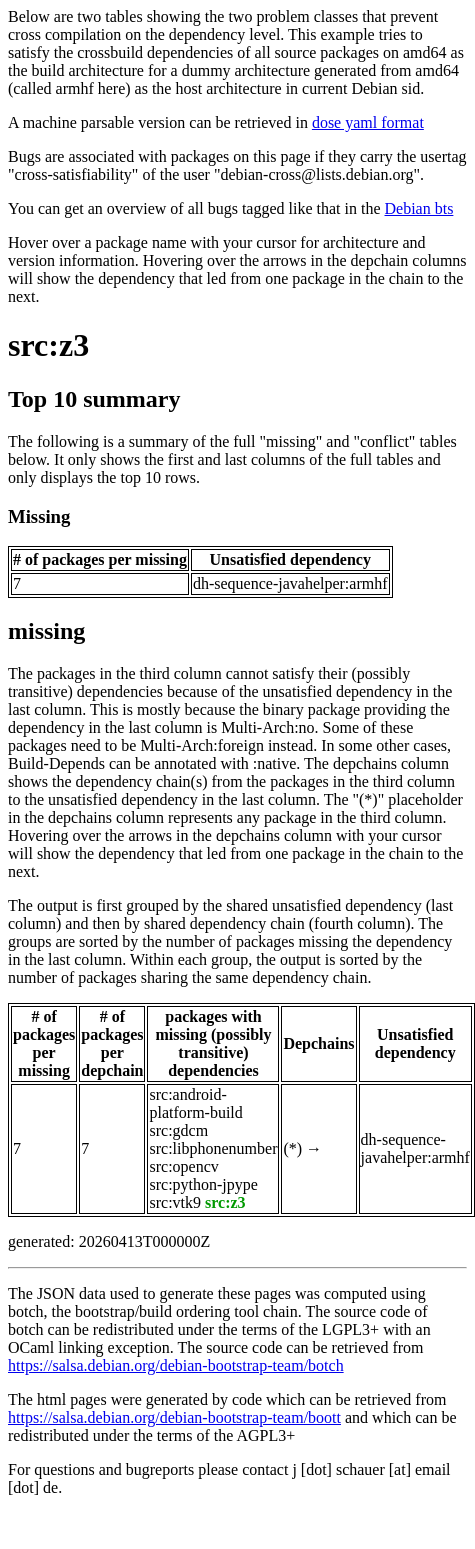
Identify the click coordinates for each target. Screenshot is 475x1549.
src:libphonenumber (213, 1148)
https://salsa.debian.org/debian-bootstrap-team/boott (174, 1417)
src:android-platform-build (195, 1103)
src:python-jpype (203, 1184)
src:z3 (48, 345)
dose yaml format (368, 122)
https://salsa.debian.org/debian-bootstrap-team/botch (176, 1365)
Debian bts (419, 208)
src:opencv (183, 1166)
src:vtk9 (175, 1202)
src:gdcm (178, 1130)
